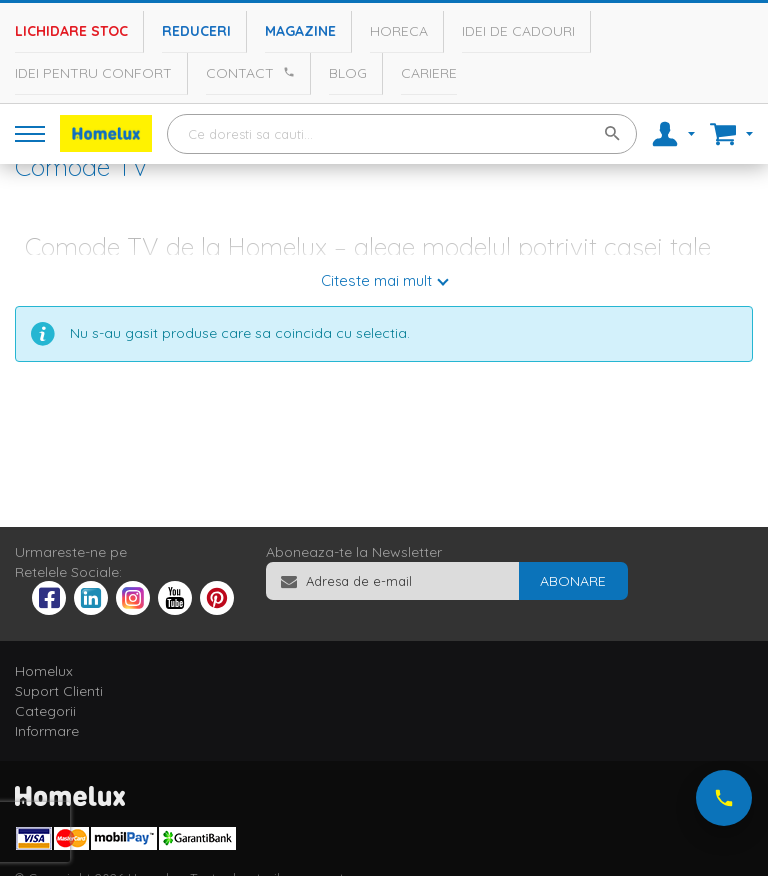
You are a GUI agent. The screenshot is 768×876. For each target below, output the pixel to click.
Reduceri (196, 31)
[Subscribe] (573, 581)
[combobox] (402, 134)
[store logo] (106, 133)
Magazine (300, 31)
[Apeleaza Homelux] (286, 72)
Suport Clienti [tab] (59, 691)
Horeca (399, 31)
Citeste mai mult (376, 280)
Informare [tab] (47, 731)
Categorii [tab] (45, 711)
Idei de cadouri (518, 31)
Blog (348, 73)
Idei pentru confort (93, 73)
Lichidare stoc (71, 31)
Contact (240, 73)
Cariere (429, 73)
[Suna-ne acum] (724, 798)
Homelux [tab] (44, 671)
